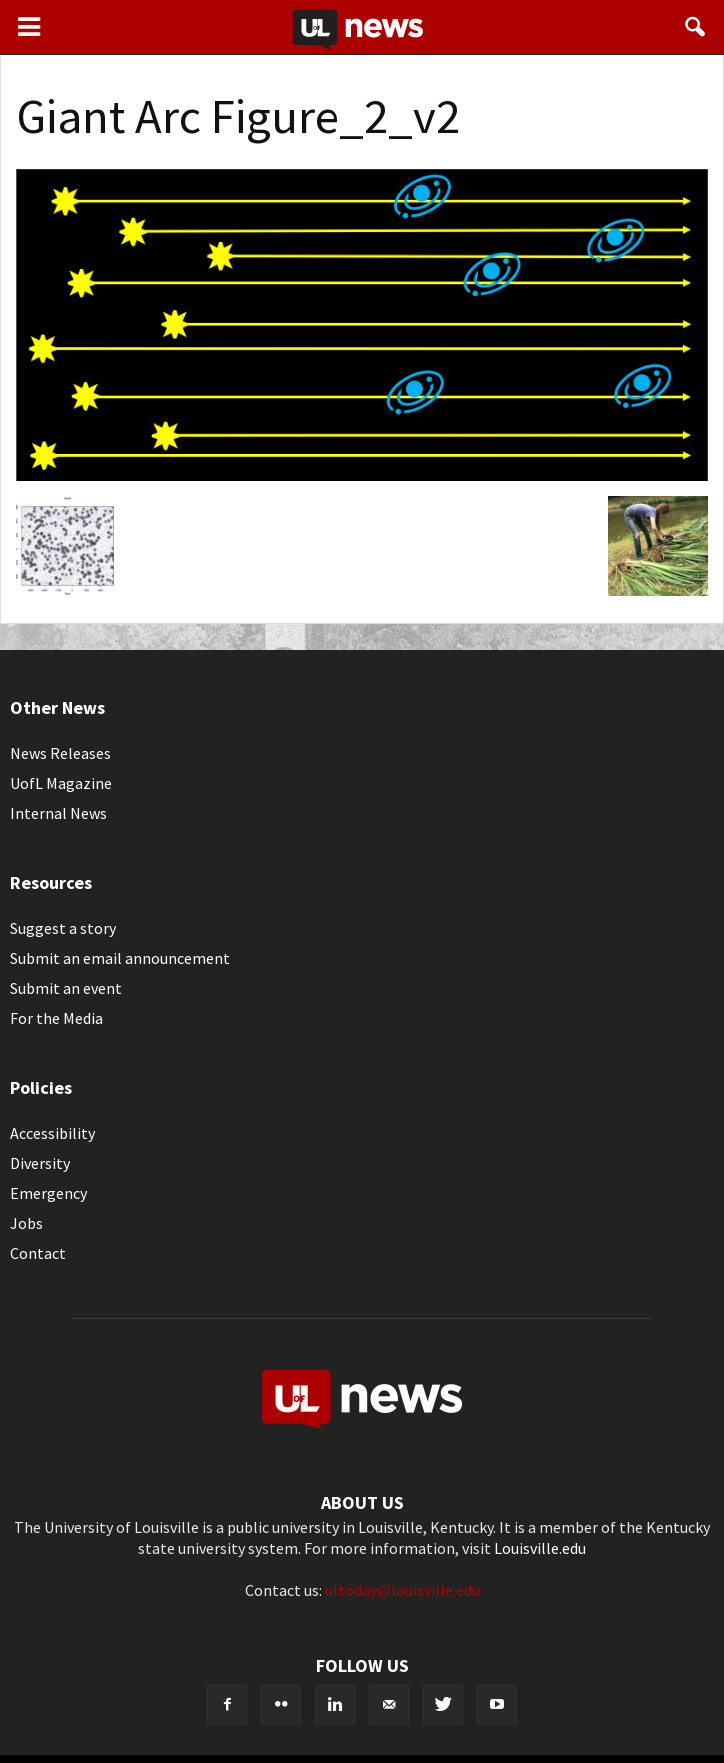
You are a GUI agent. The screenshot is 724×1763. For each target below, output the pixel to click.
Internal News (58, 813)
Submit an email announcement (120, 958)
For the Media (56, 1018)
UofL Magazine (61, 783)
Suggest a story (63, 928)
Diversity (40, 1163)
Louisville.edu (540, 1548)
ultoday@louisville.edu (402, 1590)
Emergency (48, 1193)
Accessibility (52, 1133)
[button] (696, 27)
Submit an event (66, 988)
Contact (38, 1253)
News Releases (60, 753)
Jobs (26, 1223)
